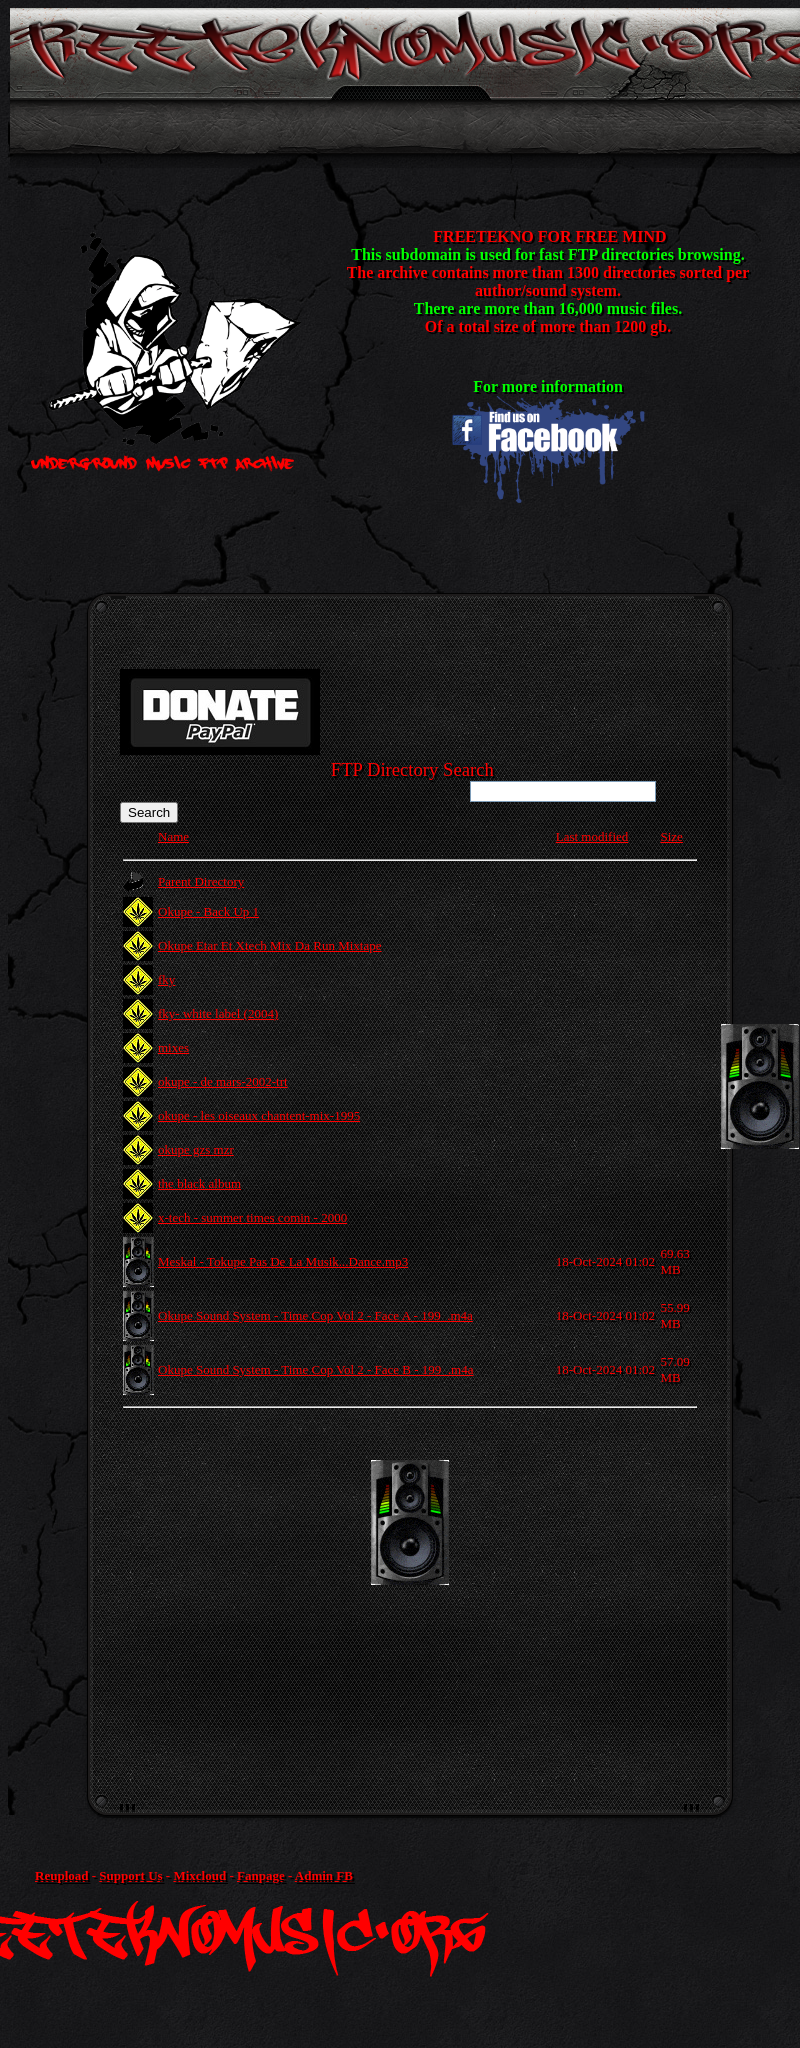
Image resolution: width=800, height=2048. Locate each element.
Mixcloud (199, 1875)
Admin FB (324, 1875)
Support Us (130, 1875)
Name (173, 836)
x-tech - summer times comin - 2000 (252, 1217)
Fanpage (261, 1875)
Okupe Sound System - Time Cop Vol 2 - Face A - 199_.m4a (315, 1315)
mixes (173, 1047)
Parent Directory (201, 881)
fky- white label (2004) (218, 1013)
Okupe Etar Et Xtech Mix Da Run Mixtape (269, 945)
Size (671, 836)
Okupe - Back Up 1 (208, 911)
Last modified (592, 836)
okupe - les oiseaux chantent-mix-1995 (259, 1115)
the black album (199, 1183)
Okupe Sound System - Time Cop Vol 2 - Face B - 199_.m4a (316, 1369)
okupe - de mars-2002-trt (223, 1081)
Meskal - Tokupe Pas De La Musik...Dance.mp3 (283, 1261)
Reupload (61, 1875)
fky (166, 979)
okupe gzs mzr (196, 1149)
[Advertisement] (410, 1600)
